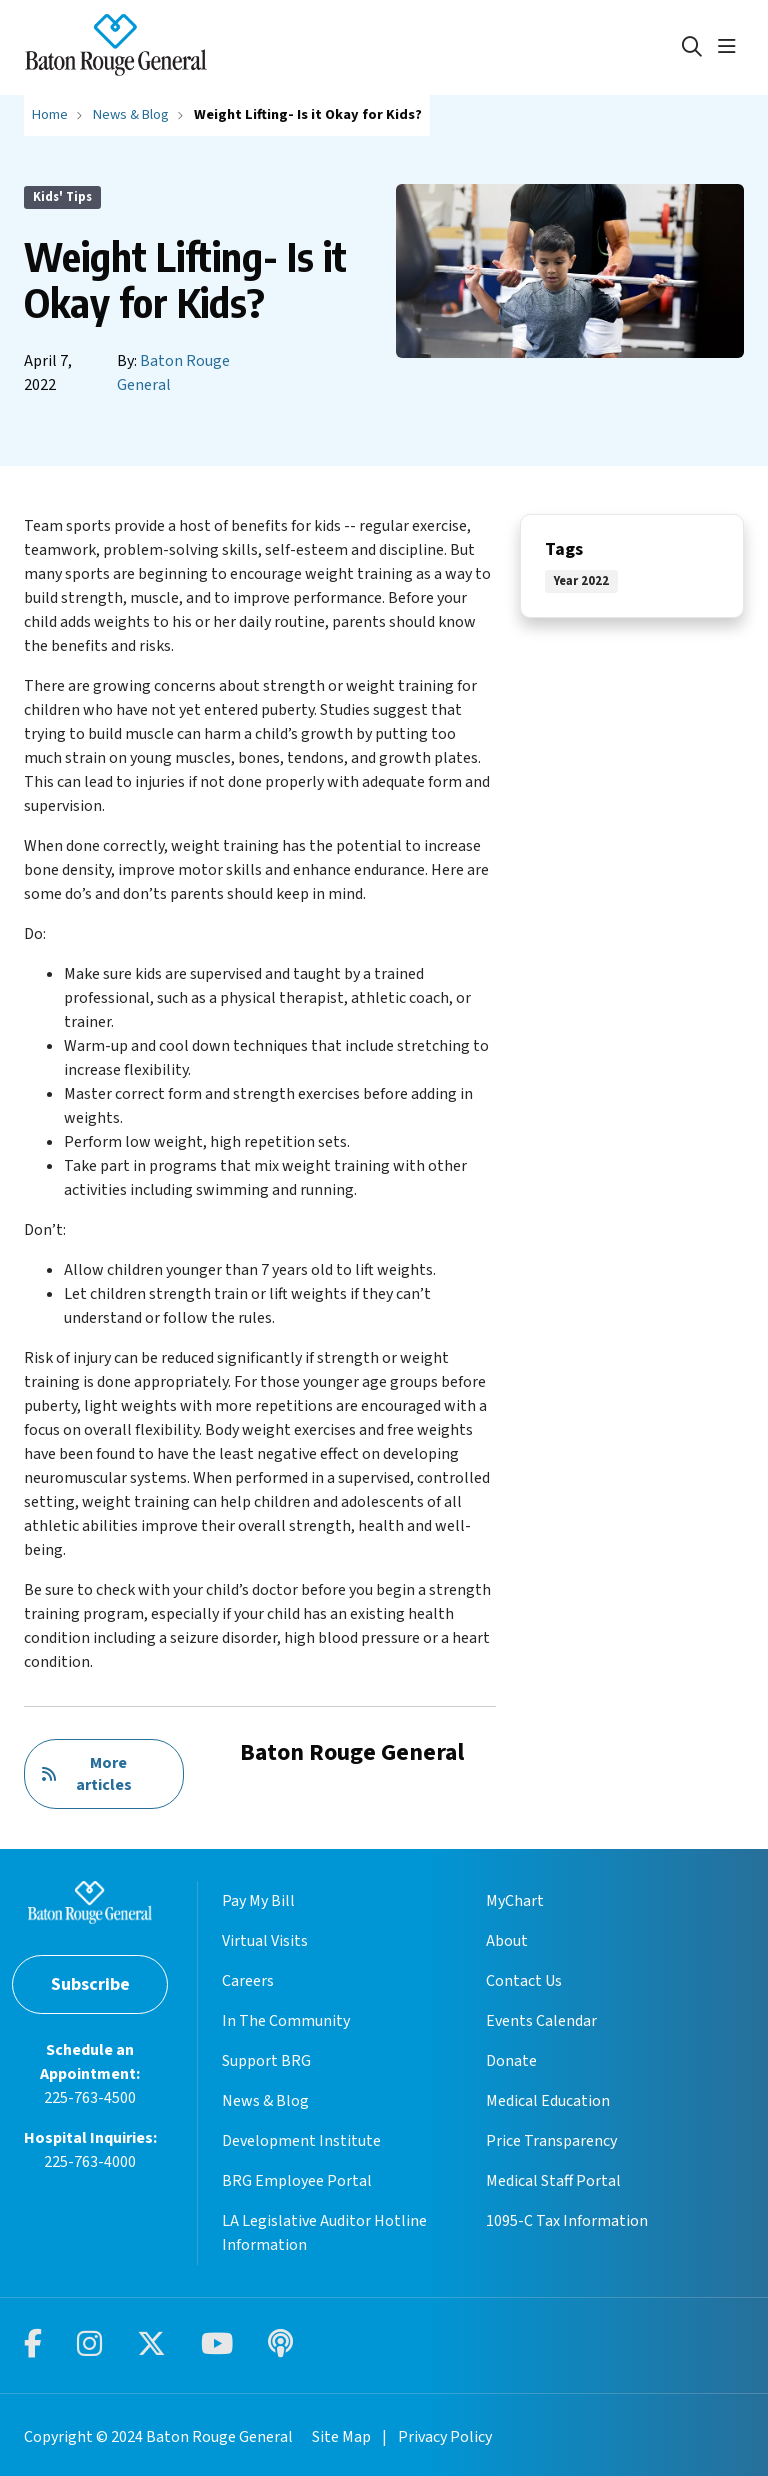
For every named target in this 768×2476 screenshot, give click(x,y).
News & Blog (265, 2101)
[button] (731, 47)
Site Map (341, 2437)
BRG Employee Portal (297, 2181)
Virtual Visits (265, 1941)
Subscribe (90, 1984)
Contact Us (524, 1981)
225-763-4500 (90, 2098)
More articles (86, 1774)
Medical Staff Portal (553, 2181)
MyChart (515, 1901)
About (507, 1941)
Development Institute (301, 2141)
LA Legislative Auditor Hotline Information (324, 2233)
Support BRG (266, 2061)
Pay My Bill (258, 1901)
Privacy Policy (445, 2437)
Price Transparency (551, 2141)
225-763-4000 (90, 2162)
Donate (511, 2061)
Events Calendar (541, 2021)
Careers (248, 1981)
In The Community (286, 2021)
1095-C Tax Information (567, 2221)
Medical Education (548, 2101)
